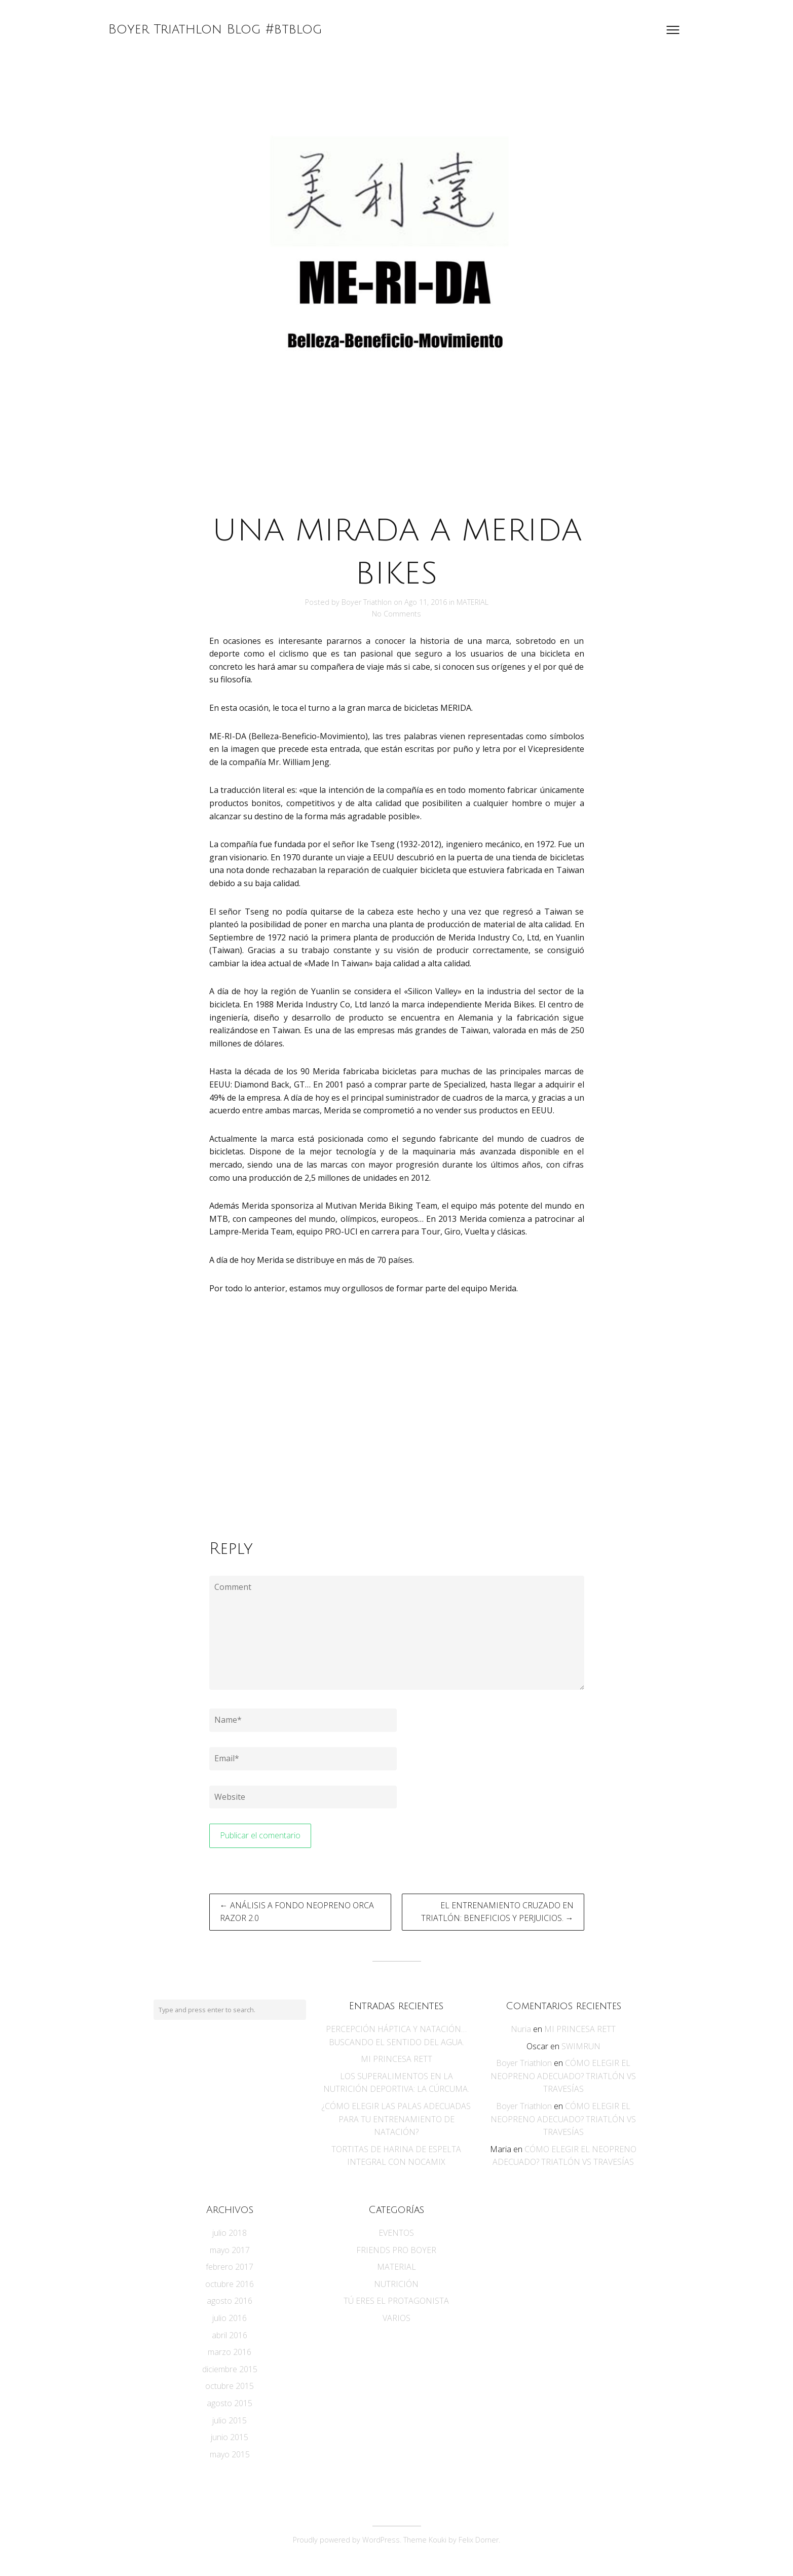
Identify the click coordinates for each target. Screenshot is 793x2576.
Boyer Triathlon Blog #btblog (215, 29)
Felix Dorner (479, 2540)
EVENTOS (396, 2232)
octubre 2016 (229, 2284)
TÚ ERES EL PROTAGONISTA (396, 2300)
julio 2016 (229, 2318)
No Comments (396, 614)
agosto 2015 (229, 2403)
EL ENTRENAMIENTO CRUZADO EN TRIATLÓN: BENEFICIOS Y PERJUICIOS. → (497, 1912)
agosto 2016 (229, 2300)
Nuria (521, 2029)
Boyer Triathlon (367, 602)
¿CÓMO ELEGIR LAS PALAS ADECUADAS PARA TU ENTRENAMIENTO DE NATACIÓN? (396, 2118)
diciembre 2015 (229, 2369)
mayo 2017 (230, 2250)
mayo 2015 (230, 2454)
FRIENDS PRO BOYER (396, 2250)
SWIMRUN (580, 2046)
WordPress (381, 2540)
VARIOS (396, 2318)
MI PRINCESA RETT (396, 2058)
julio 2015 (229, 2420)
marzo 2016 (229, 2351)
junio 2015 (229, 2437)
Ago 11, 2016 (426, 602)
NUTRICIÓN (396, 2284)
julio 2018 (229, 2232)
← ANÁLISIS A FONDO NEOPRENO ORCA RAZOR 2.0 (297, 1912)
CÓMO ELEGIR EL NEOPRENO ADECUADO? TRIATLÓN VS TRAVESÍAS (563, 2075)
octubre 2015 (229, 2385)
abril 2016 (229, 2335)
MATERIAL (472, 602)
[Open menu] (673, 30)
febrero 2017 (229, 2266)
